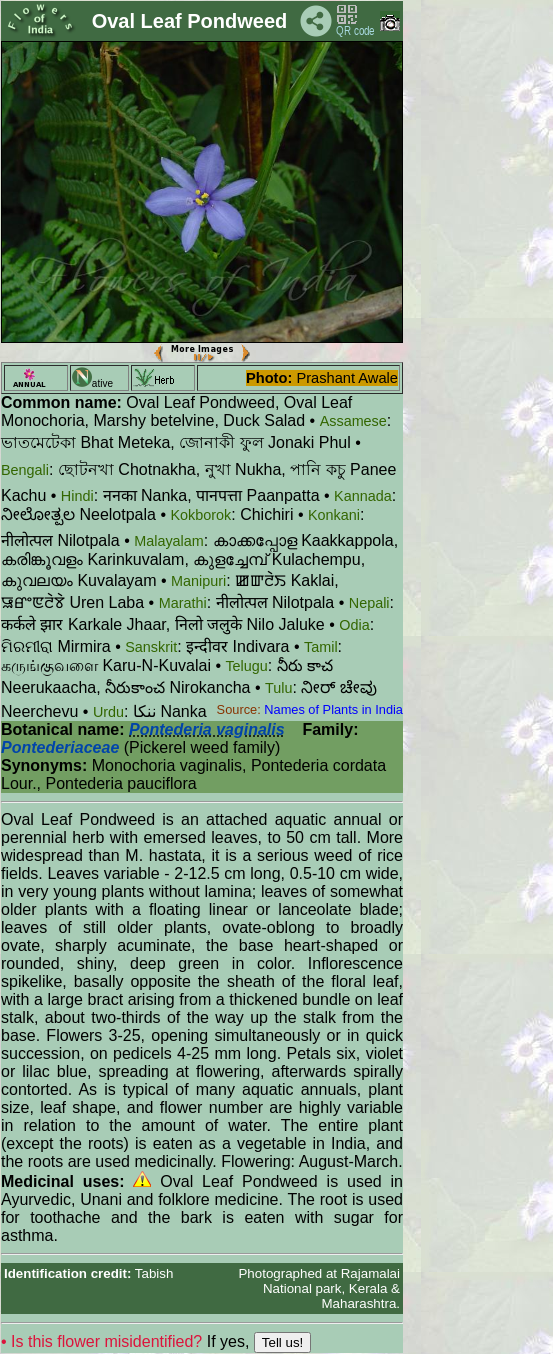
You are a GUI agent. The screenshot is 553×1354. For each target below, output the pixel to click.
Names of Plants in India (333, 709)
